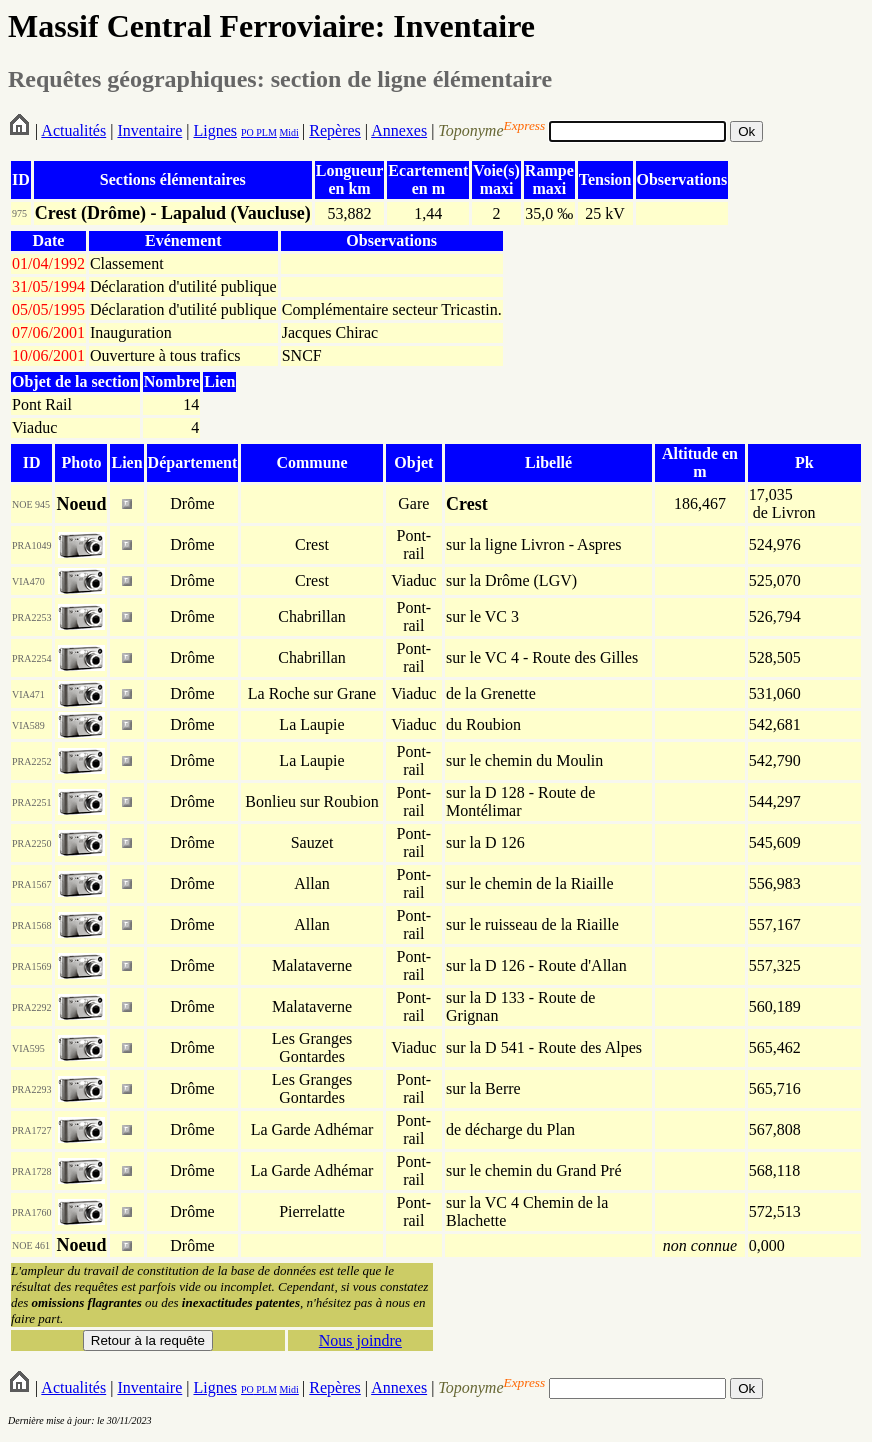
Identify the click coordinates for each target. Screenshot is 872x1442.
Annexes (399, 130)
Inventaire (149, 130)
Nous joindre (360, 1340)
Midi (288, 132)
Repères (335, 130)
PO (247, 132)
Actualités (73, 130)
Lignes (215, 130)
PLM (265, 132)
